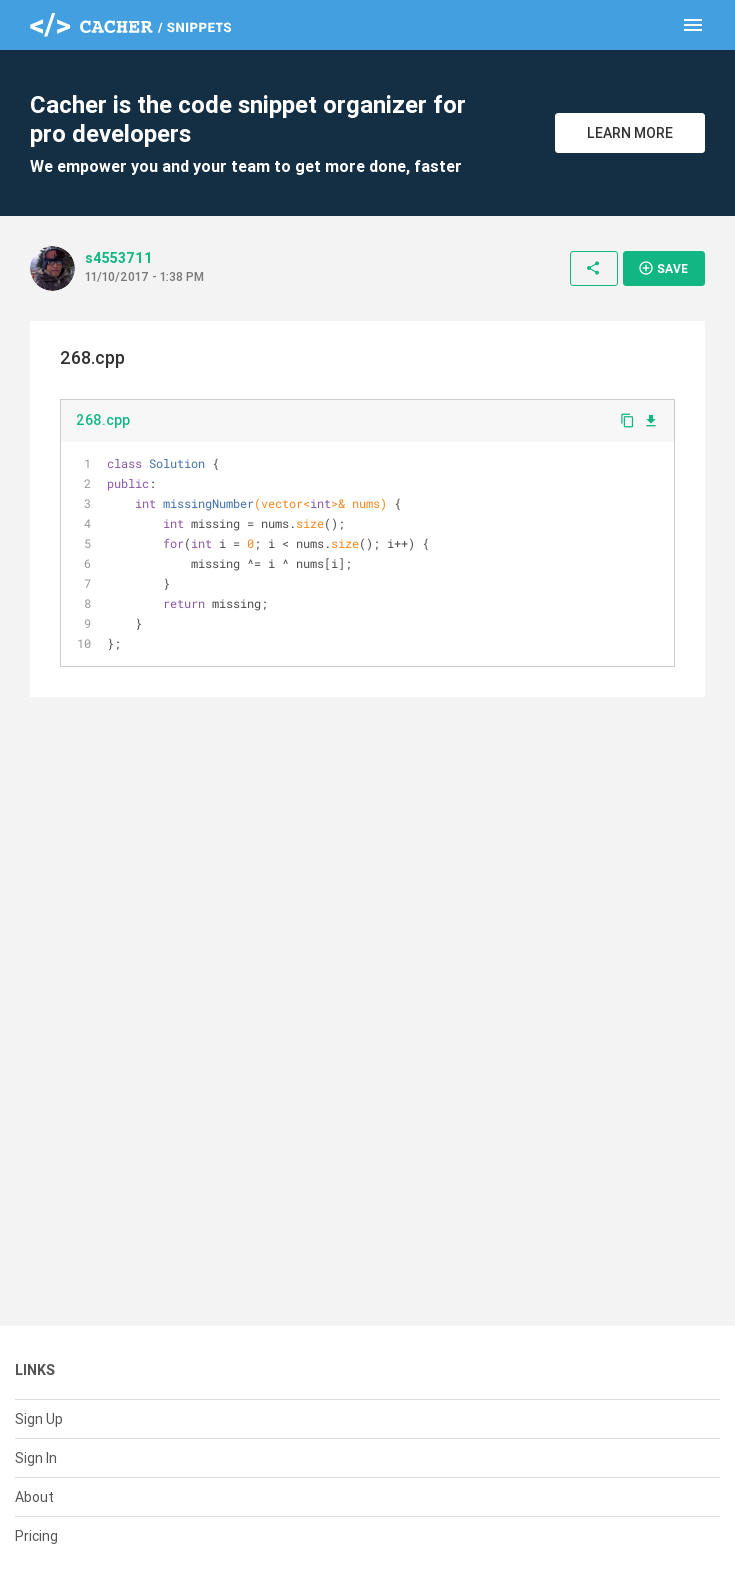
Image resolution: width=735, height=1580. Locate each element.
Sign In (36, 1458)
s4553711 (119, 258)
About (34, 1497)
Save (663, 268)
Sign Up (39, 1419)
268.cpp (103, 420)
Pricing (36, 1536)
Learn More (630, 133)
